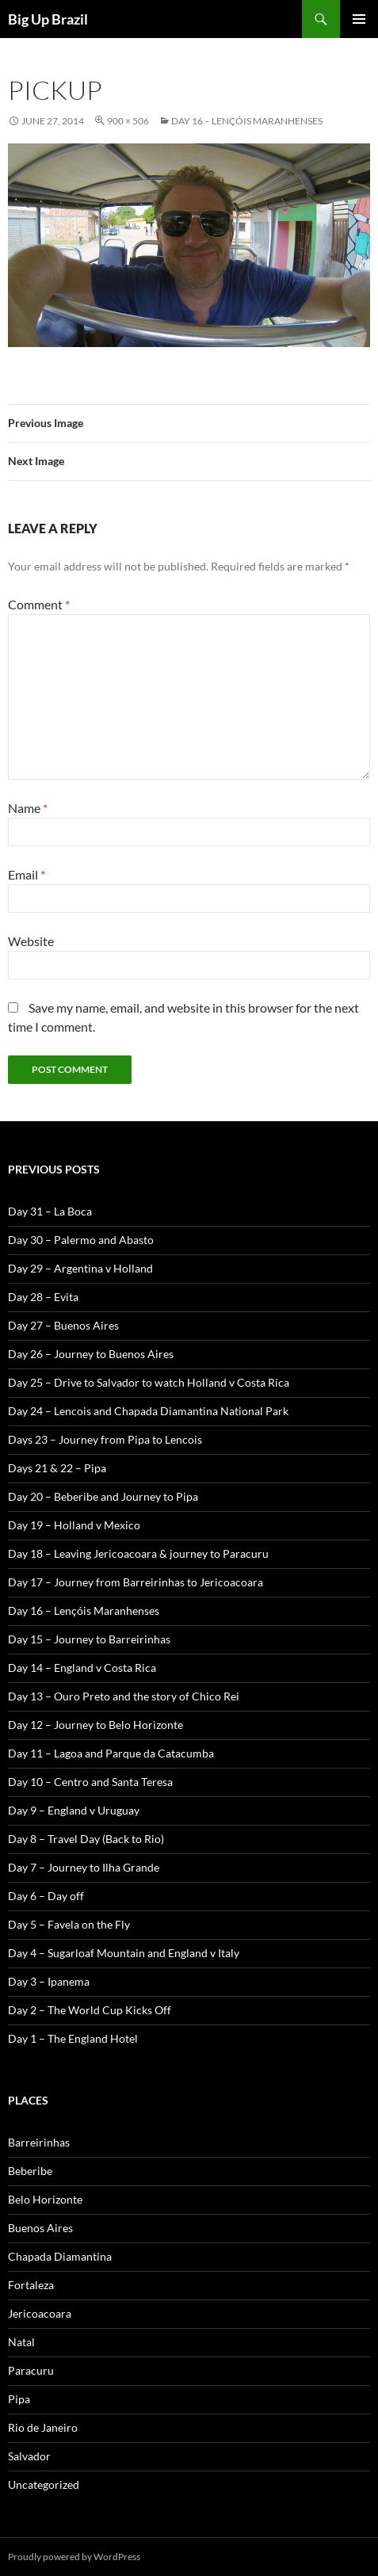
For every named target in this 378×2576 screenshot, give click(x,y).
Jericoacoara (39, 2313)
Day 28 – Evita (43, 1296)
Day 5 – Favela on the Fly (69, 1924)
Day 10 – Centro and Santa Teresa (90, 1781)
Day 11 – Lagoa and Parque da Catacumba (111, 1753)
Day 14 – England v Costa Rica (82, 1667)
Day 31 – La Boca (50, 1211)
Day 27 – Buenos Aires (63, 1325)
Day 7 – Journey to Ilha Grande (83, 1867)
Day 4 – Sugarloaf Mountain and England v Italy (123, 1953)
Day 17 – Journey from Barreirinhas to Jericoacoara (135, 1582)
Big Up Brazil (48, 19)
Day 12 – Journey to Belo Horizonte (95, 1724)
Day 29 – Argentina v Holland (80, 1268)
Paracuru (31, 2370)
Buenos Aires (40, 2227)
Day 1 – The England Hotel (73, 2038)
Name (28, 807)
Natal (21, 2342)
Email (26, 874)
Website (31, 940)
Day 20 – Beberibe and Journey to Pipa (103, 1496)
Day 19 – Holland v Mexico (74, 1525)
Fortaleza (31, 2285)
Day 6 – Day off (46, 1895)
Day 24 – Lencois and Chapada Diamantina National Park (148, 1411)
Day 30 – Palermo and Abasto (81, 1239)
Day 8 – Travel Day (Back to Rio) (86, 1838)
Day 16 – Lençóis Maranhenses (247, 121)
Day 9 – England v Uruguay (73, 1810)
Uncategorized (43, 2484)
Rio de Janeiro (43, 2427)
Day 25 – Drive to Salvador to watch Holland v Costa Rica (148, 1382)
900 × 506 (128, 121)
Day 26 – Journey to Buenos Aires (91, 1354)
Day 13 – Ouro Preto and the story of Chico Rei (123, 1696)
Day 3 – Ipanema (49, 1981)
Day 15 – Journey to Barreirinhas (89, 1639)
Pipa (19, 2399)
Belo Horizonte (45, 2199)
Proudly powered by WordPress (74, 2557)
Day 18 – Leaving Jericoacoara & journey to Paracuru (138, 1553)
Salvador (29, 2456)
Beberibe (30, 2170)
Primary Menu (359, 19)
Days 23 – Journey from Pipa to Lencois (105, 1439)
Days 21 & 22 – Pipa (57, 1468)
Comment (39, 604)
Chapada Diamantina (60, 2256)
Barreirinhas (39, 2142)
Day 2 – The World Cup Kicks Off (89, 2010)
